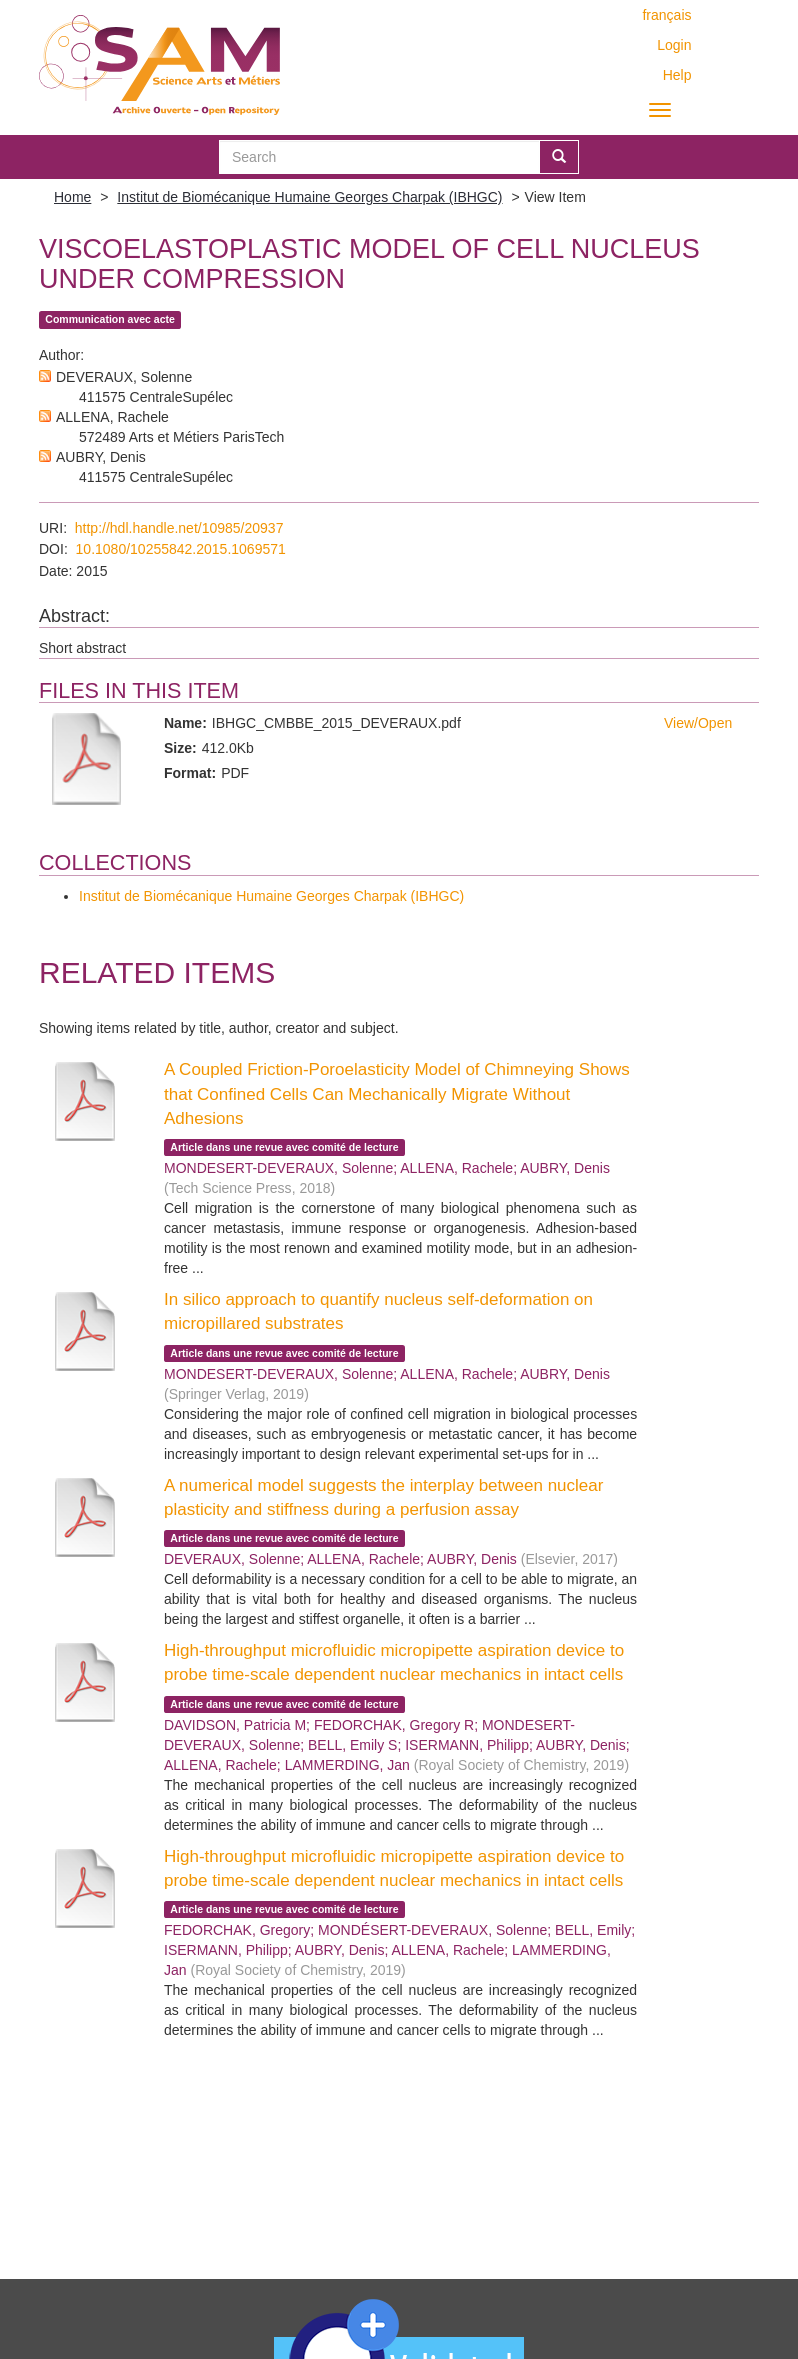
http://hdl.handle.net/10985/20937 (179, 528)
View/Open (698, 723)
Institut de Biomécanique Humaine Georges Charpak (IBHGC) (309, 197)
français (666, 15)
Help (677, 75)
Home (72, 197)
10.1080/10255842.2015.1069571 (181, 549)
